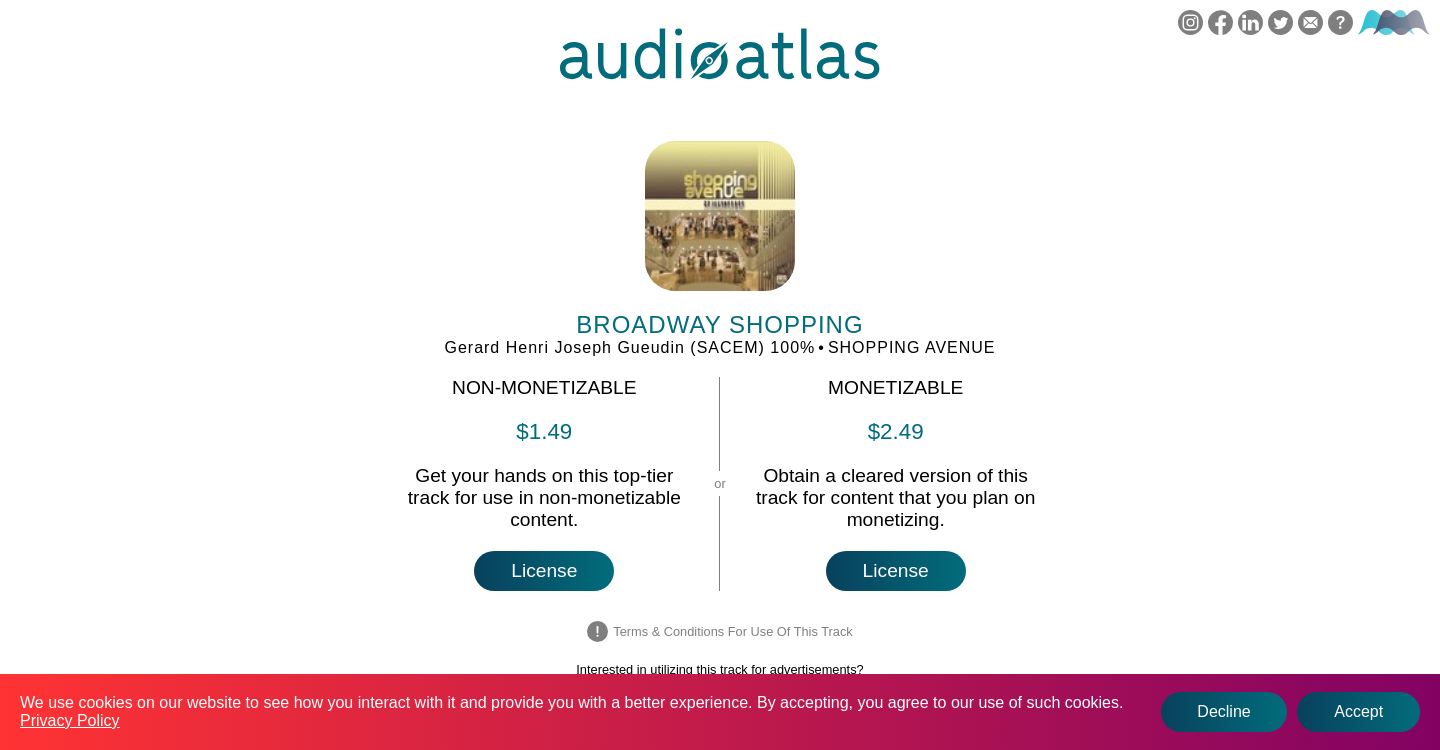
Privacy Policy (70, 720)
